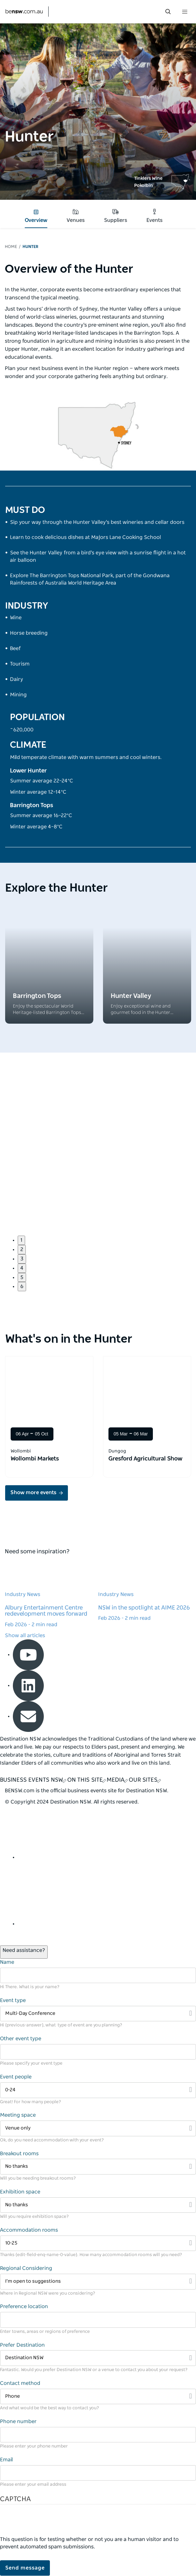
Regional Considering (26, 2268)
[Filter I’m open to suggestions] (98, 2281)
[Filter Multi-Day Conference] (98, 2014)
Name (7, 1962)
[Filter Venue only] (98, 2128)
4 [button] (21, 1268)
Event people (16, 2076)
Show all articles (25, 1635)
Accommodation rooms (29, 2230)
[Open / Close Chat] (24, 1952)
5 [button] (21, 1277)
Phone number (18, 2421)
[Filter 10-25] (98, 2243)
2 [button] (21, 1249)
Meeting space (18, 2115)
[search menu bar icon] (168, 11)
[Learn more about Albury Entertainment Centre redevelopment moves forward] (51, 1593)
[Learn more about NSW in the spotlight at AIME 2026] (144, 1590)
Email (6, 2459)
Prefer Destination (22, 2345)
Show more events (33, 1492)
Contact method (20, 2383)
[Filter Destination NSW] (98, 2358)
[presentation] (49, 2523)
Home (11, 247)
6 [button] (21, 1286)
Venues (76, 216)
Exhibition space (20, 2191)
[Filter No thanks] (98, 2167)
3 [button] (21, 1258)
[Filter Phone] (98, 2396)
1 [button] (21, 1240)
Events (154, 216)
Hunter (30, 247)
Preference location (24, 2306)
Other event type (20, 2038)
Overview (36, 216)
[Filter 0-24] (98, 2090)
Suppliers (115, 216)
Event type (13, 2000)
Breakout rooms (19, 2153)
